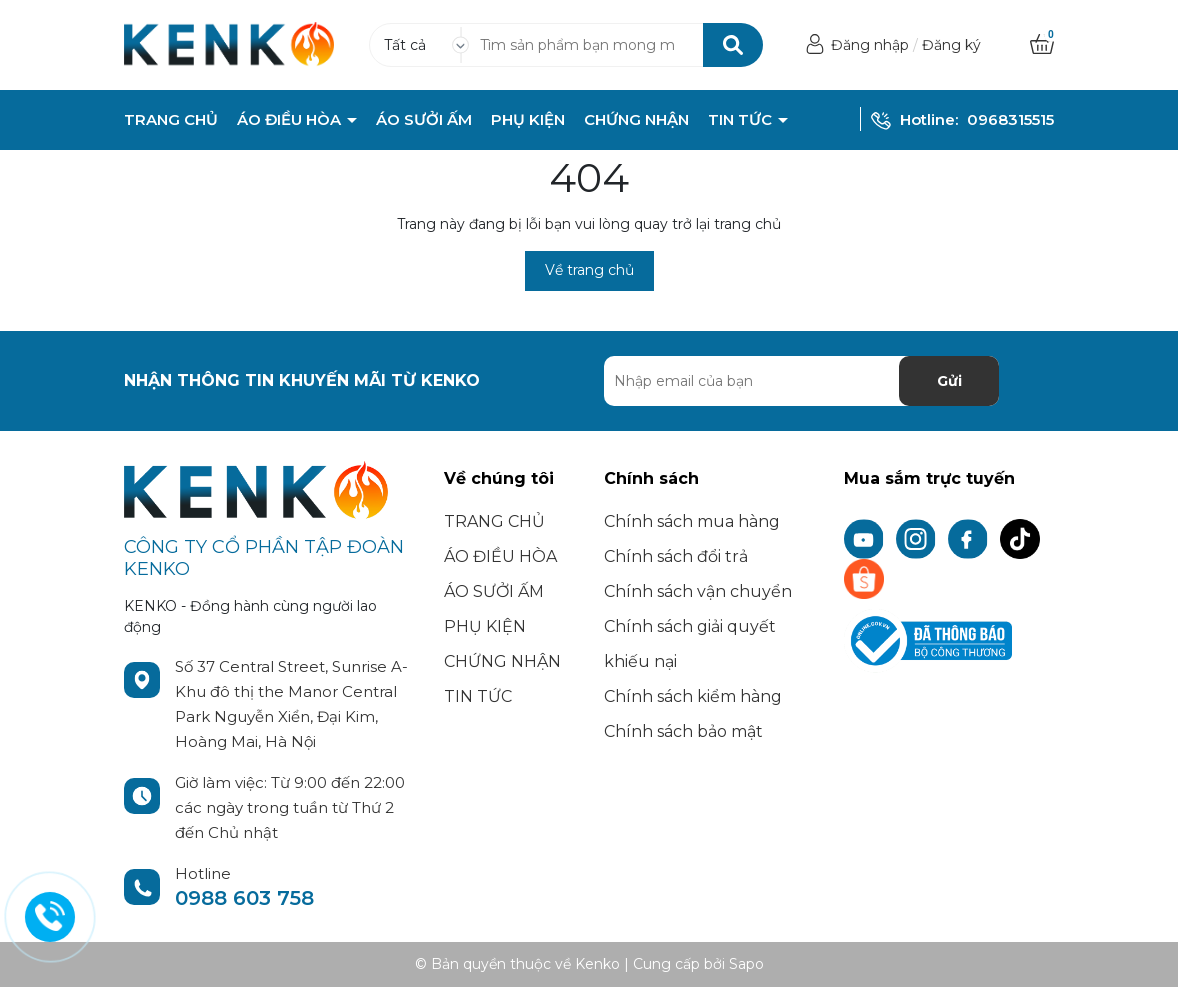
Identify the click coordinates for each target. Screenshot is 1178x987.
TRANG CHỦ (171, 120)
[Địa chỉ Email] (801, 381)
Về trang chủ (589, 270)
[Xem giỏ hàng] (1042, 45)
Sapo (746, 964)
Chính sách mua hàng (692, 521)
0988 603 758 (244, 898)
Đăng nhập (870, 45)
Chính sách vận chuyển (698, 591)
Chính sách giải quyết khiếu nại (690, 644)
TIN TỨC (742, 120)
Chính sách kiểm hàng (693, 696)
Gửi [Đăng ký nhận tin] (949, 381)
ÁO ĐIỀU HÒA (291, 120)
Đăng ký (951, 45)
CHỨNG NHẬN (636, 120)
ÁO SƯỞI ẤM (424, 120)
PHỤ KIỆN (528, 120)
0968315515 (1010, 119)
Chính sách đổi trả (676, 556)
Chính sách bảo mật (683, 731)
